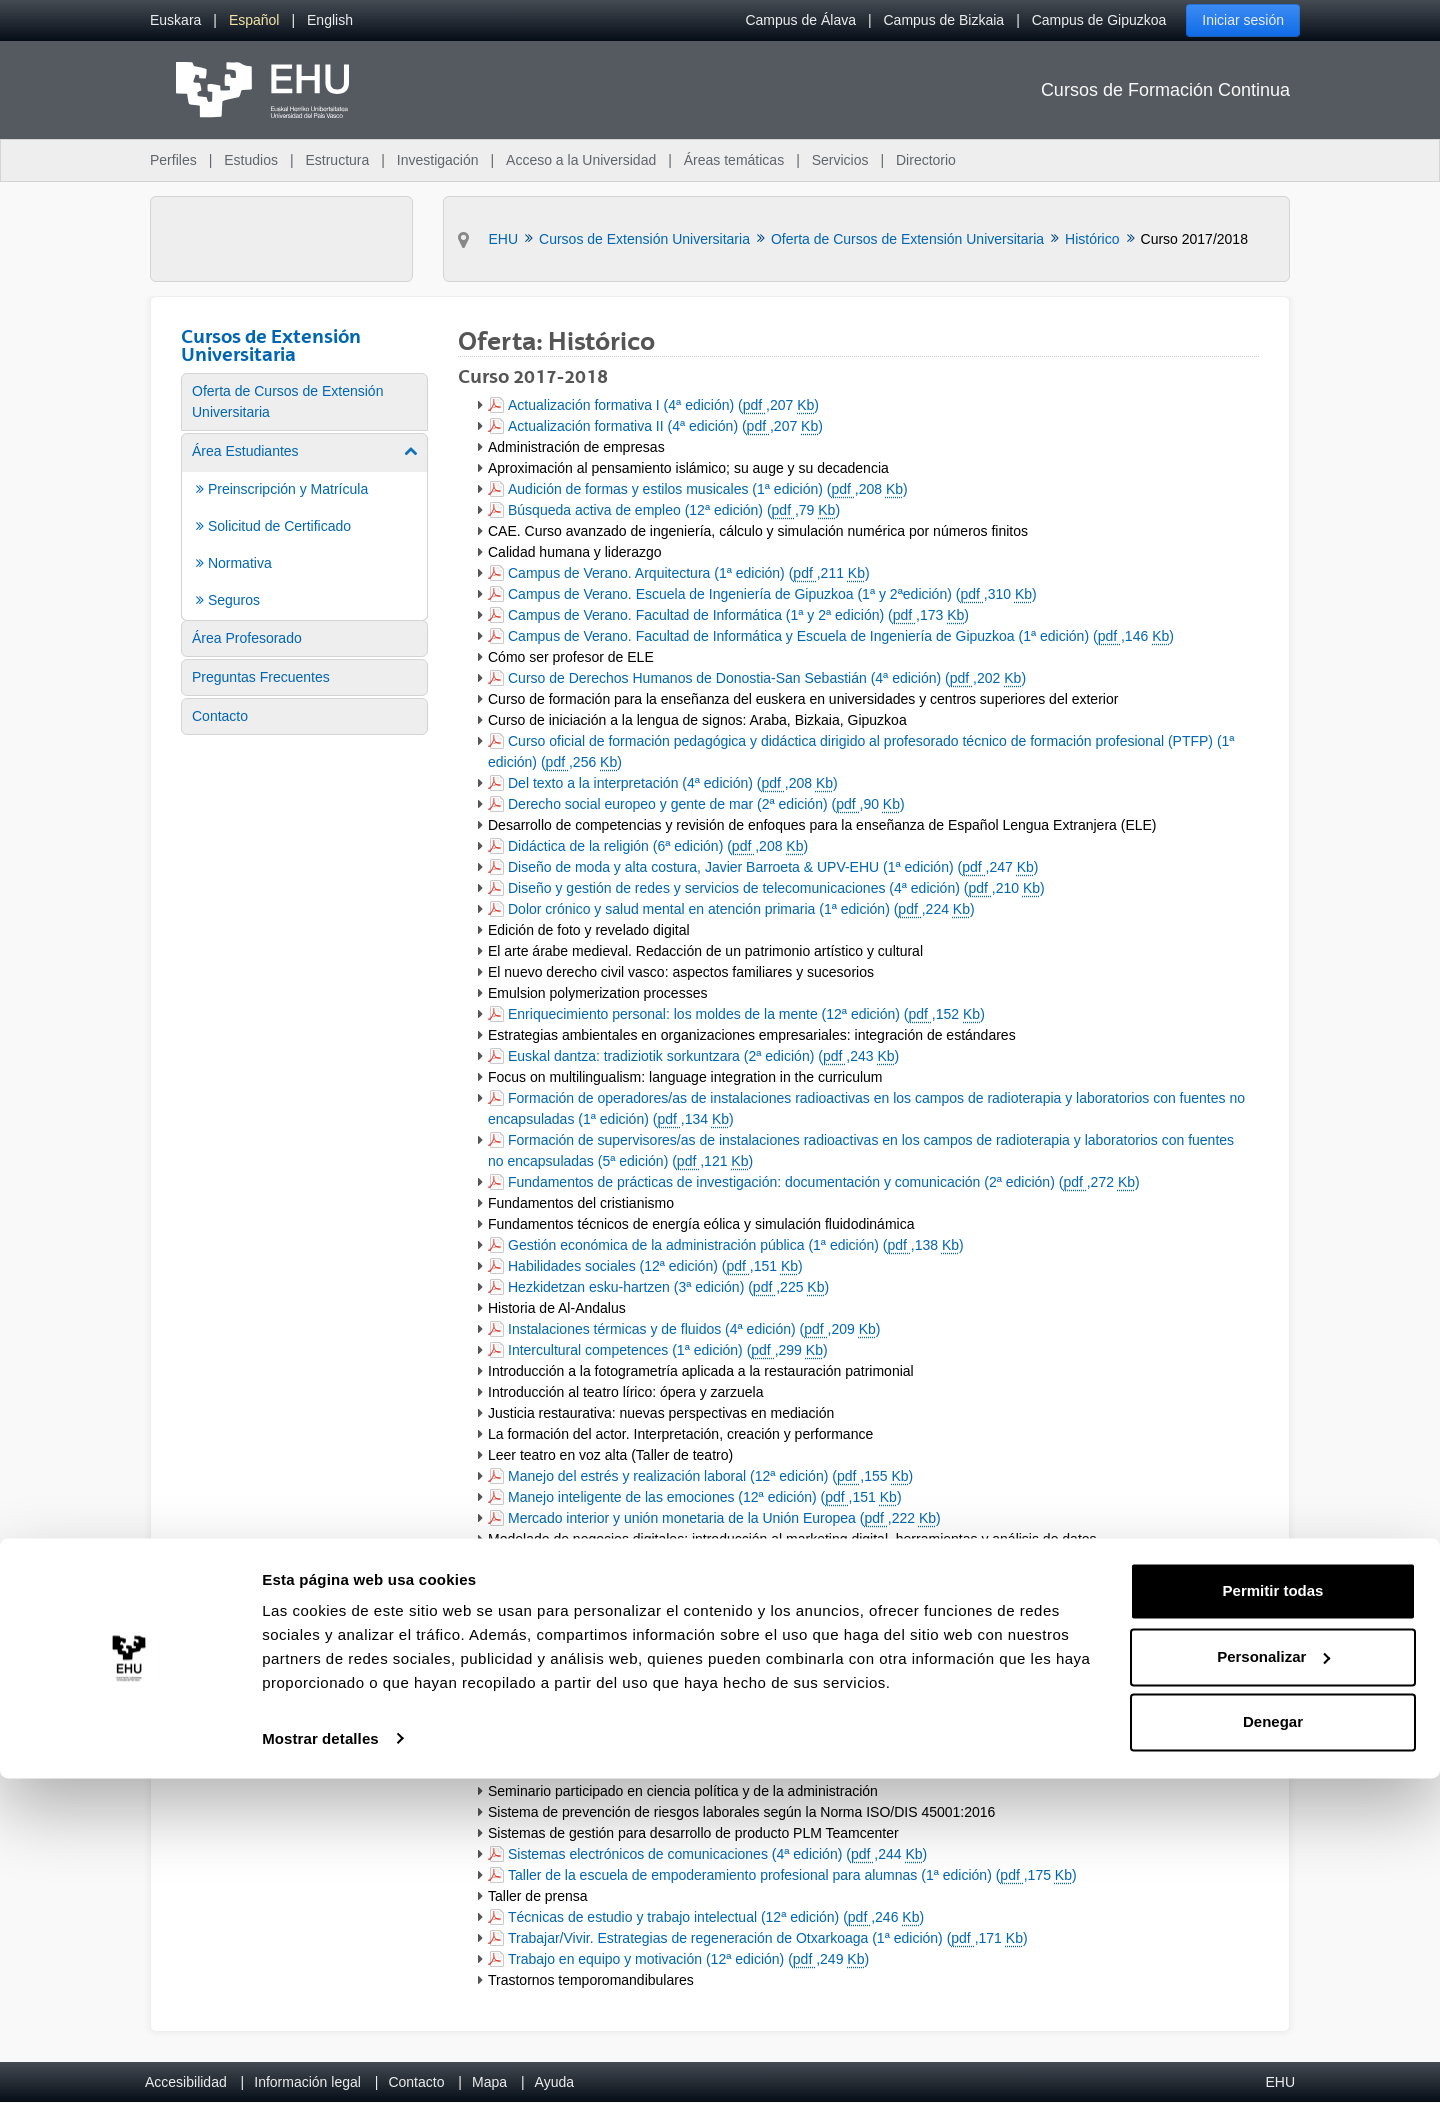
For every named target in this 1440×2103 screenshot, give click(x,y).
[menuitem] (175, 20)
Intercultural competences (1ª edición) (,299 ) (667, 1351)
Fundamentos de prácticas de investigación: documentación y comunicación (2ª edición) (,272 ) (823, 1183)
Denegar (1273, 2047)
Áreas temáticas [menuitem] (734, 160)
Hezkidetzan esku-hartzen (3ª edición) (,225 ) (668, 1288)
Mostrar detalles (320, 2063)
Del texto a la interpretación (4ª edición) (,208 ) (672, 784)
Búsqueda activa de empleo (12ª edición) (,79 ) (673, 511)
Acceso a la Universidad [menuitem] (581, 160)
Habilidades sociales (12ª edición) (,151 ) (655, 1267)
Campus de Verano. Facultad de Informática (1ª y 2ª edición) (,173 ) (738, 616)
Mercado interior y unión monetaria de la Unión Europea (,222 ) (724, 1519)
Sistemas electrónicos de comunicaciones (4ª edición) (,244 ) (717, 1855)
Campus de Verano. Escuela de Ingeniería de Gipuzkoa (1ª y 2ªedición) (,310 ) (772, 595)
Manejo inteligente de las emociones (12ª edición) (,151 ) (704, 1498)
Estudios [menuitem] (251, 160)
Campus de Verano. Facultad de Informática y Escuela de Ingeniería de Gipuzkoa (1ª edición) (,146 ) (840, 637)
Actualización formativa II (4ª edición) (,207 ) (665, 427)
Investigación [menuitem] (438, 160)
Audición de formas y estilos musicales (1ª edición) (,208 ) (707, 490)
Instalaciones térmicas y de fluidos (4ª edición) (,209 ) (694, 1330)
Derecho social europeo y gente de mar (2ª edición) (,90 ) (706, 805)
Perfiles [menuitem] (173, 160)
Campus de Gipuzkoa (1099, 20)
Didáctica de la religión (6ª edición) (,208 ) (657, 847)
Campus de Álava (800, 20)
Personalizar (1273, 1981)
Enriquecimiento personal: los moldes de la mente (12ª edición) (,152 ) (746, 1015)
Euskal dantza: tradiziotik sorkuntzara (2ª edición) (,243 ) (703, 1057)
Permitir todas (1273, 1916)
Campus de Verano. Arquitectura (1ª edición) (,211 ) (688, 574)
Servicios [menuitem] (840, 160)
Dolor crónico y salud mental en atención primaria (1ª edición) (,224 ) (741, 910)
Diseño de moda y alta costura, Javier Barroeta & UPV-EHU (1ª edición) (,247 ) (772, 868)
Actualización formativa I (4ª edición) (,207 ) (663, 406)
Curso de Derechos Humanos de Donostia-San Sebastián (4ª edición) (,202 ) (766, 679)
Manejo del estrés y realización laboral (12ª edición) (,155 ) (710, 1477)
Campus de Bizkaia (944, 20)
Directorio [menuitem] (926, 160)
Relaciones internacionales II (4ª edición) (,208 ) (676, 1708)
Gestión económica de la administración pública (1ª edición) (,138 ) (735, 1246)
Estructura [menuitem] (337, 160)
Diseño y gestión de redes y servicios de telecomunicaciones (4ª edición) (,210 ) (776, 889)
